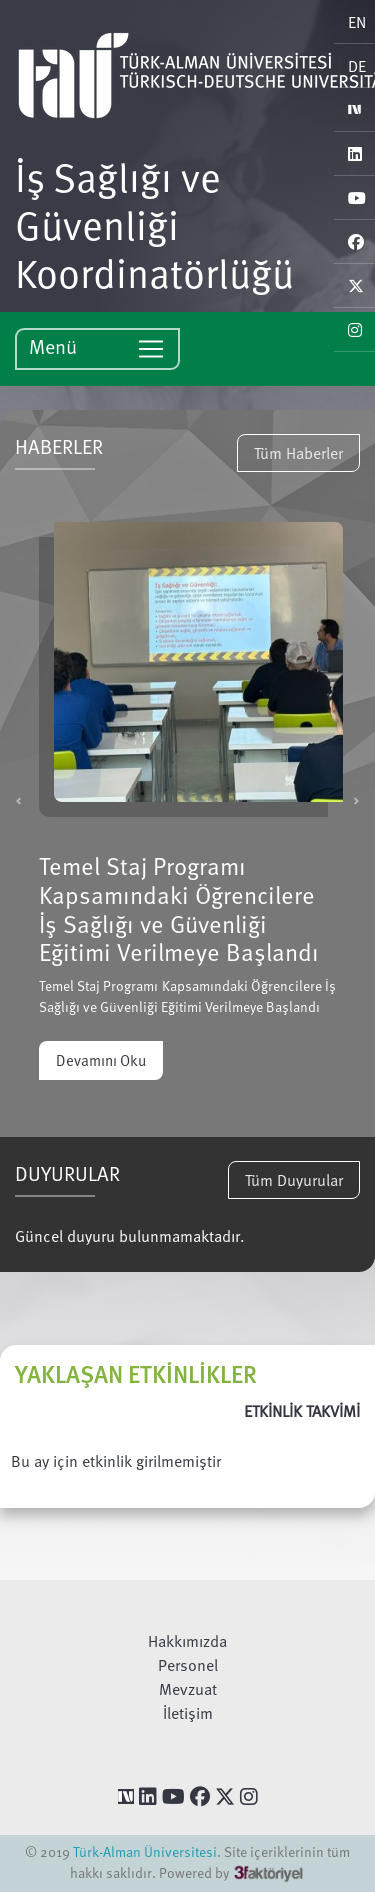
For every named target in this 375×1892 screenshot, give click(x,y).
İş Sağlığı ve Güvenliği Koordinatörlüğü (154, 224)
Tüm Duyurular (294, 1180)
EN (357, 22)
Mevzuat (188, 1689)
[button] (18, 800)
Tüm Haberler (298, 453)
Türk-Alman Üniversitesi (145, 1851)
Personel (188, 1665)
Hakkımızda (187, 1641)
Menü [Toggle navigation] (97, 347)
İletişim (188, 1713)
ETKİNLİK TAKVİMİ (302, 1411)
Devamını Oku (101, 1060)
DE (357, 66)
